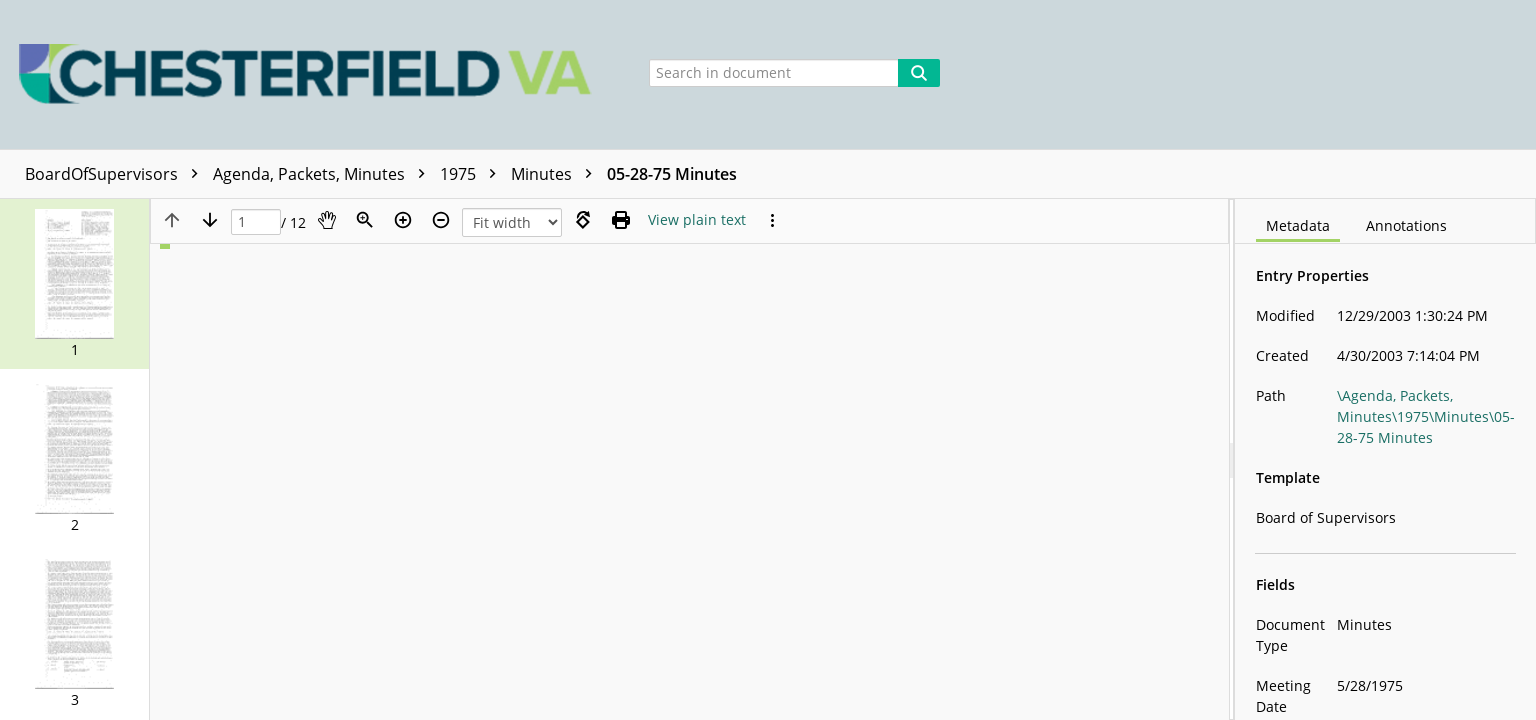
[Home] (310, 74)
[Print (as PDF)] (621, 220)
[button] (74, 284)
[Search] (919, 73)
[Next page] (210, 220)
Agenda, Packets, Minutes (324, 174)
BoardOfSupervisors (116, 174)
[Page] (256, 222)
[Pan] (327, 220)
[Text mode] (697, 220)
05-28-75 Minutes (672, 174)
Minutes (556, 174)
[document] (1385, 459)
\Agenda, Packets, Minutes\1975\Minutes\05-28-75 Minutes (1426, 416)
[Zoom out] (441, 220)
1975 (473, 174)
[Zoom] (365, 220)
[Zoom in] (403, 220)
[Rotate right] (583, 220)
